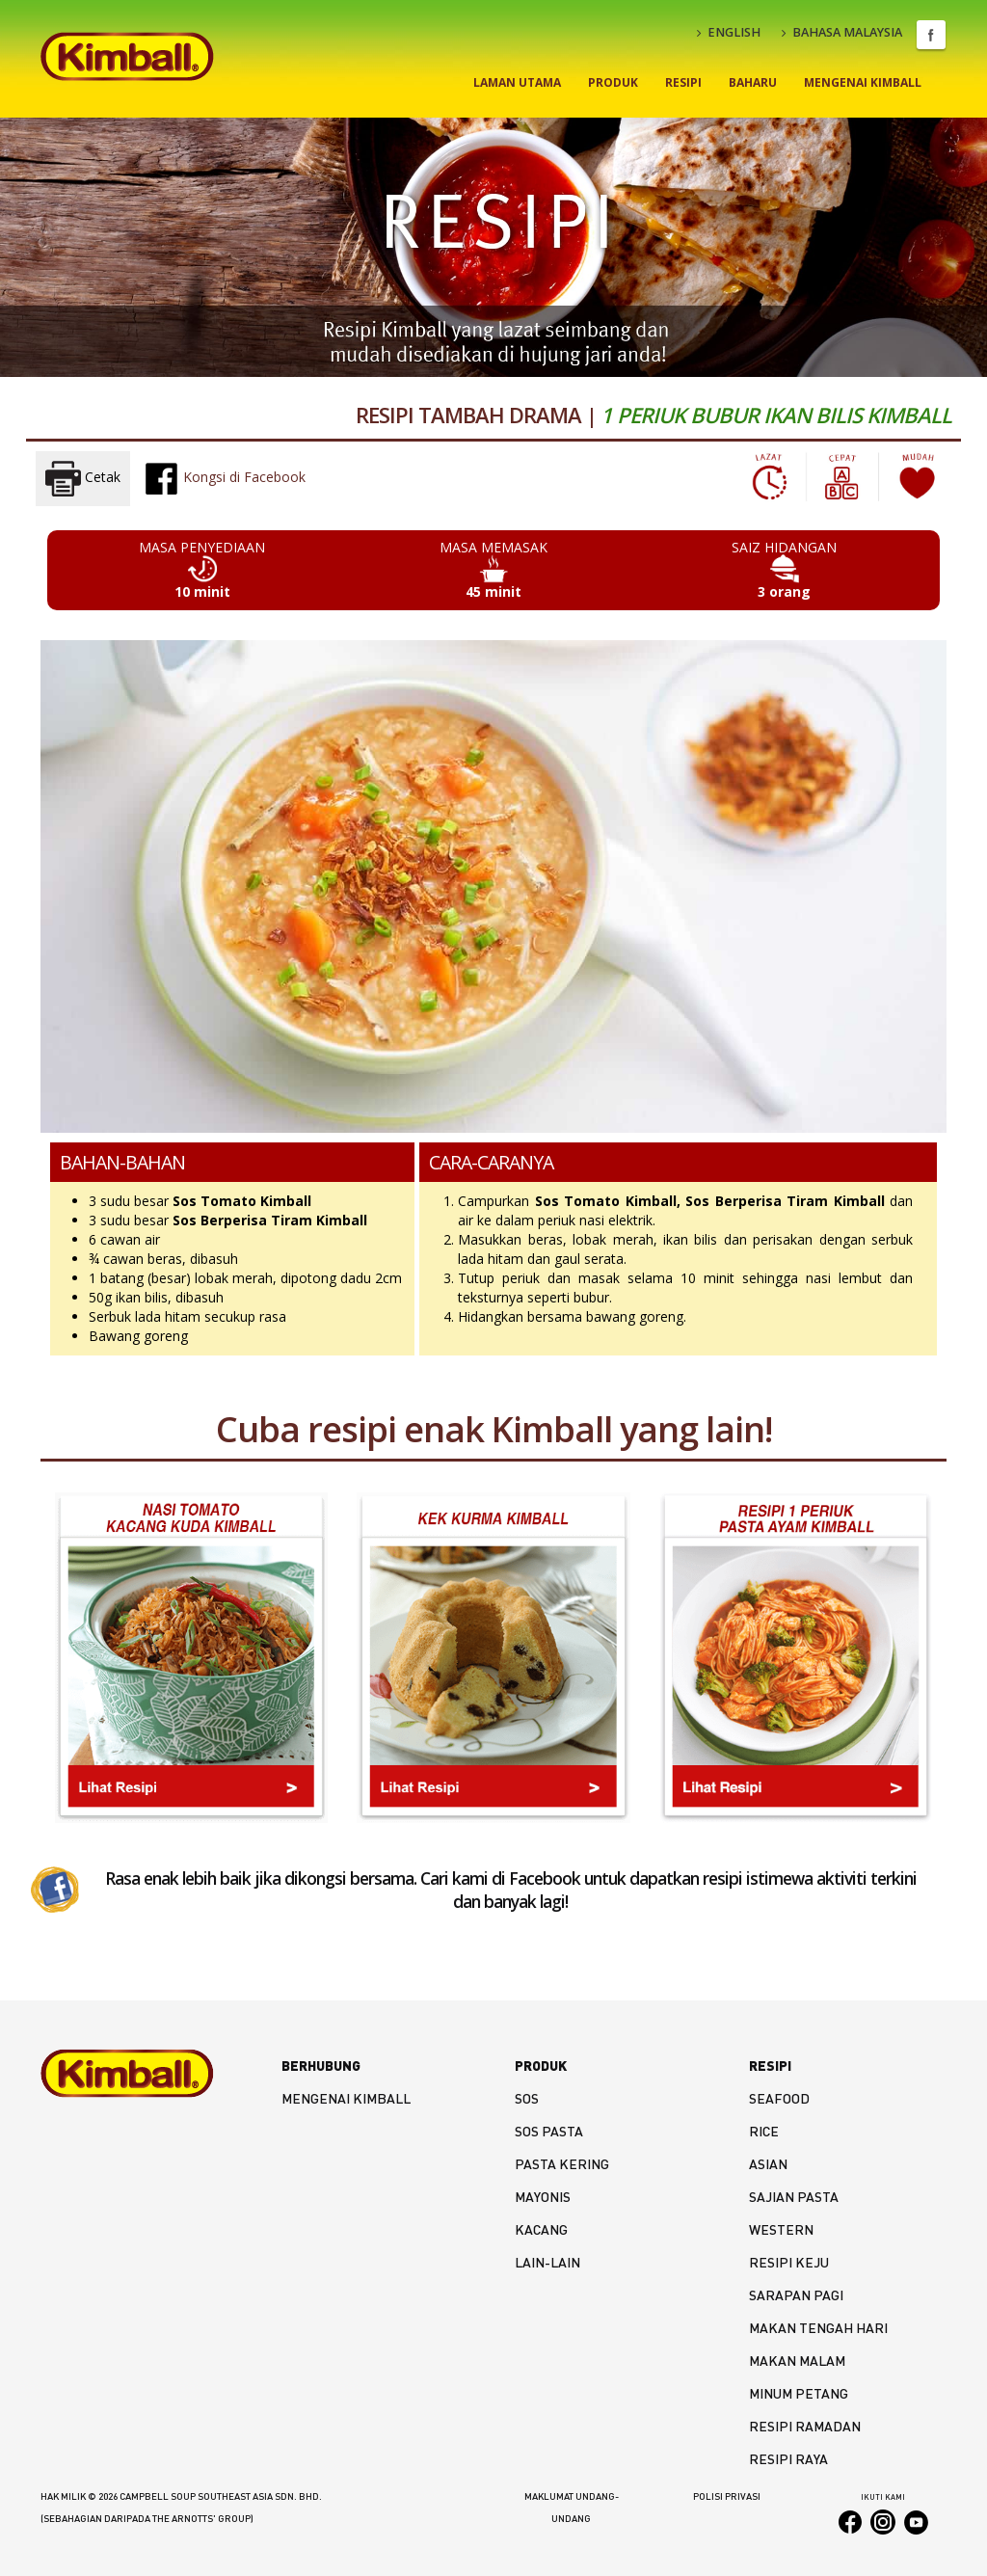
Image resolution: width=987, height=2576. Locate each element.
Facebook (931, 34)
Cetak (82, 478)
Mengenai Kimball (862, 82)
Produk (613, 82)
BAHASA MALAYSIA (842, 32)
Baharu (753, 82)
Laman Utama (517, 82)
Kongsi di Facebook (225, 478)
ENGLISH (728, 32)
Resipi (683, 82)
